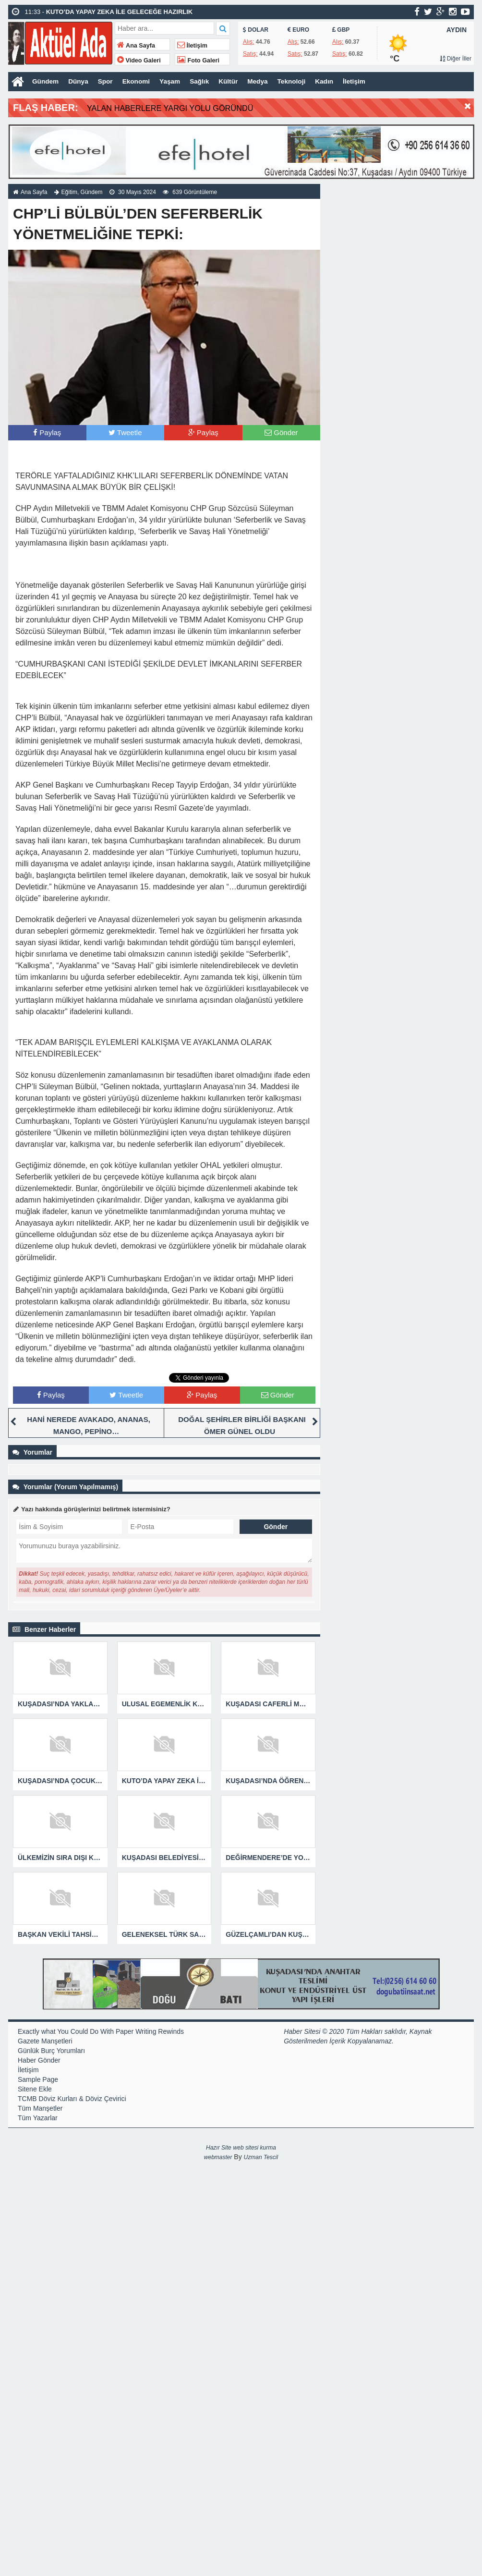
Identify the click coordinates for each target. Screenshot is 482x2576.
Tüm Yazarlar (38, 2117)
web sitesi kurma (254, 2147)
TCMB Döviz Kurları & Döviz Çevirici (72, 2098)
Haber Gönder (39, 2060)
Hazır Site (218, 2147)
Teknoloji (296, 81)
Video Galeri (139, 60)
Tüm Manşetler (40, 2108)
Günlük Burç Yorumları (51, 2050)
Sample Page (38, 2079)
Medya (262, 81)
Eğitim (69, 191)
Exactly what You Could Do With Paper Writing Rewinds (101, 2031)
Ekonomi (138, 81)
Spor (107, 81)
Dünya (79, 81)
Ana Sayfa (136, 45)
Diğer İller (455, 58)
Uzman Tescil (261, 2156)
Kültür (232, 81)
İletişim (192, 45)
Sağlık (203, 81)
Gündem (46, 81)
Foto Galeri (198, 60)
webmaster (218, 2156)
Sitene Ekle (35, 2088)
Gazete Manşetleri (45, 2040)
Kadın (330, 81)
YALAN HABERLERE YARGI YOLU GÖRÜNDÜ (179, 108)
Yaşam (172, 81)
